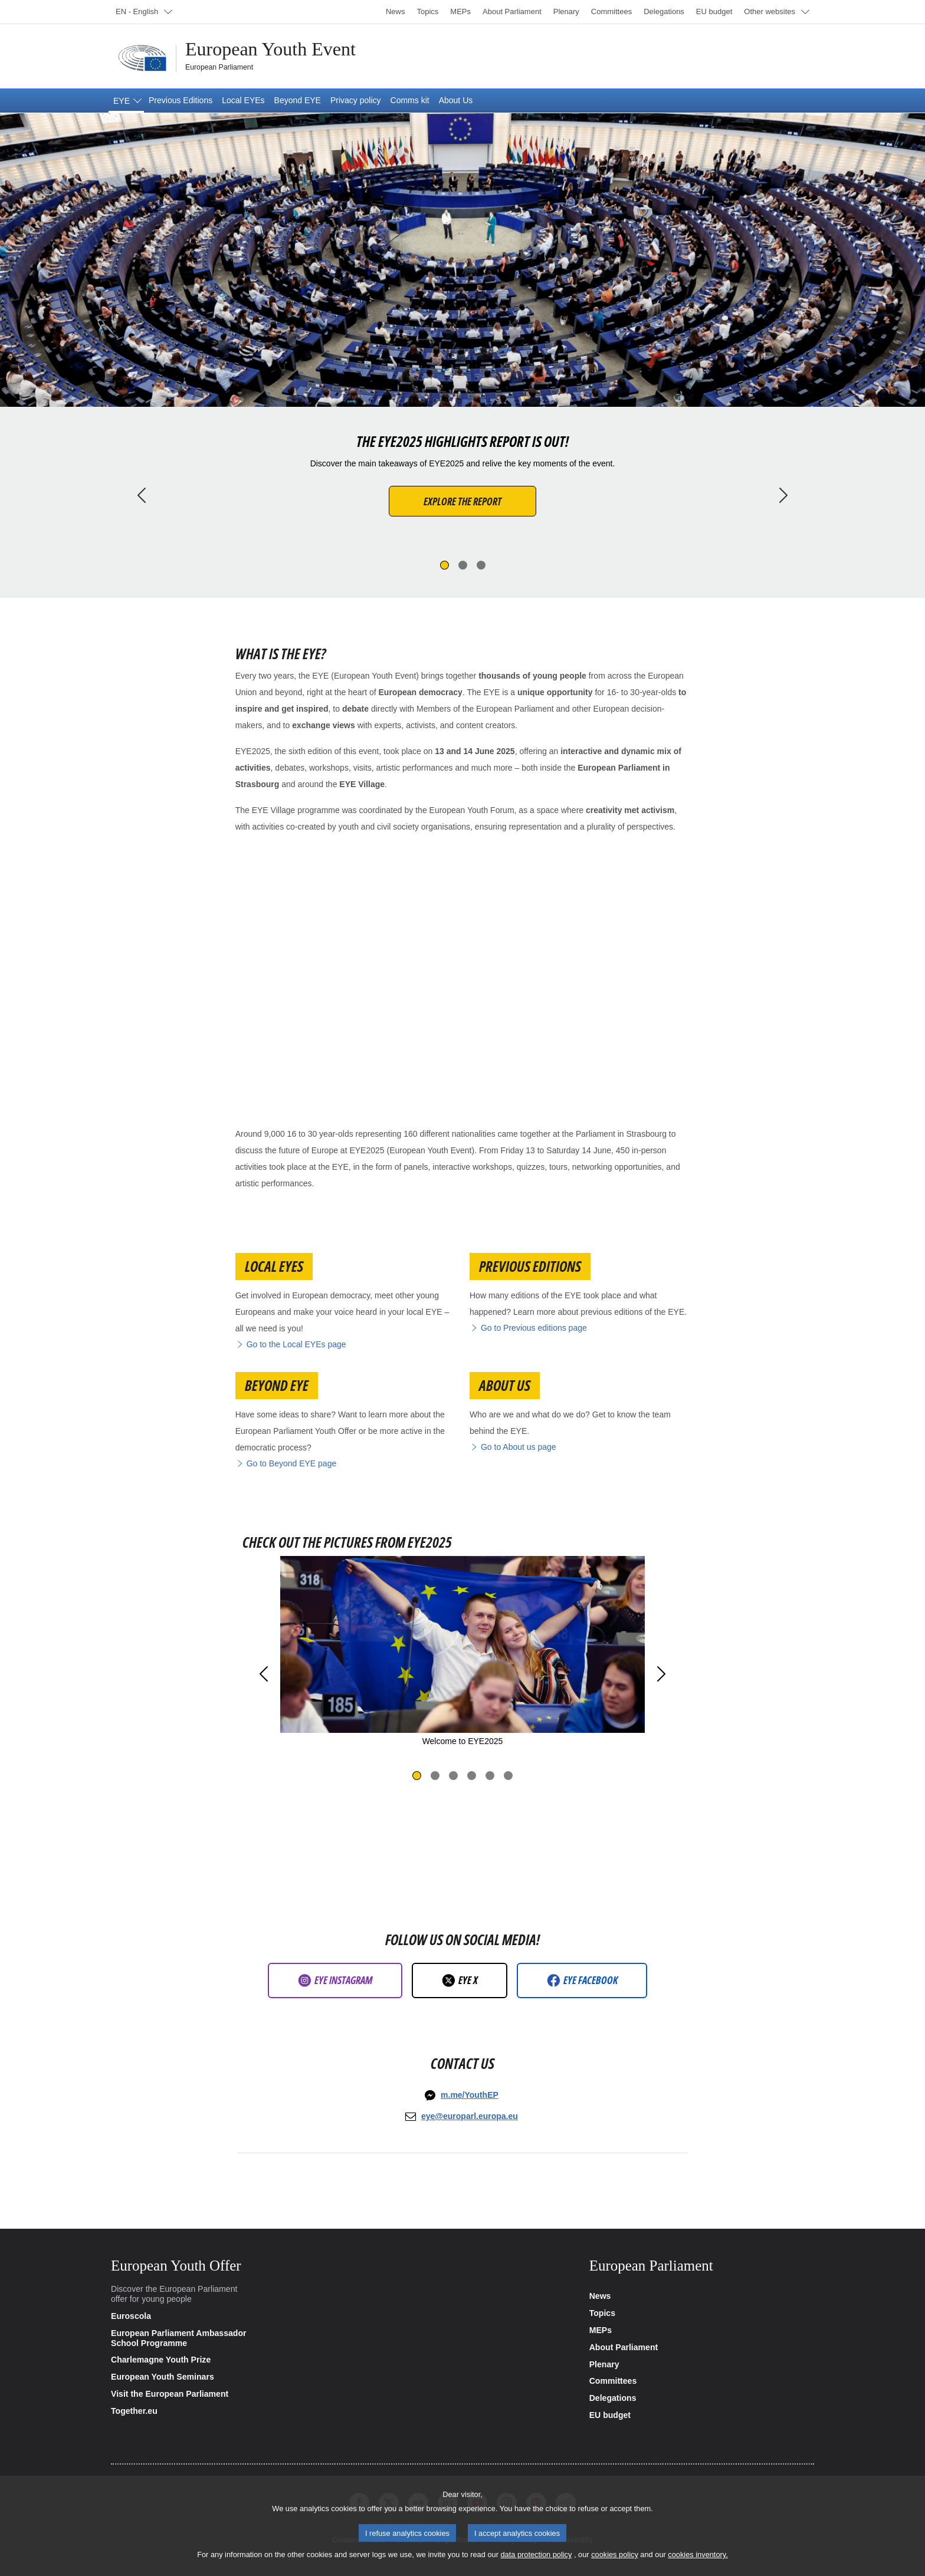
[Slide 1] (444, 565)
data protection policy (536, 2554)
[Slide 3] (481, 565)
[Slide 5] (490, 1775)
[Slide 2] (462, 565)
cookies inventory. (697, 2554)
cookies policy (614, 2554)
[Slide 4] (471, 1775)
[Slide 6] (508, 1775)
